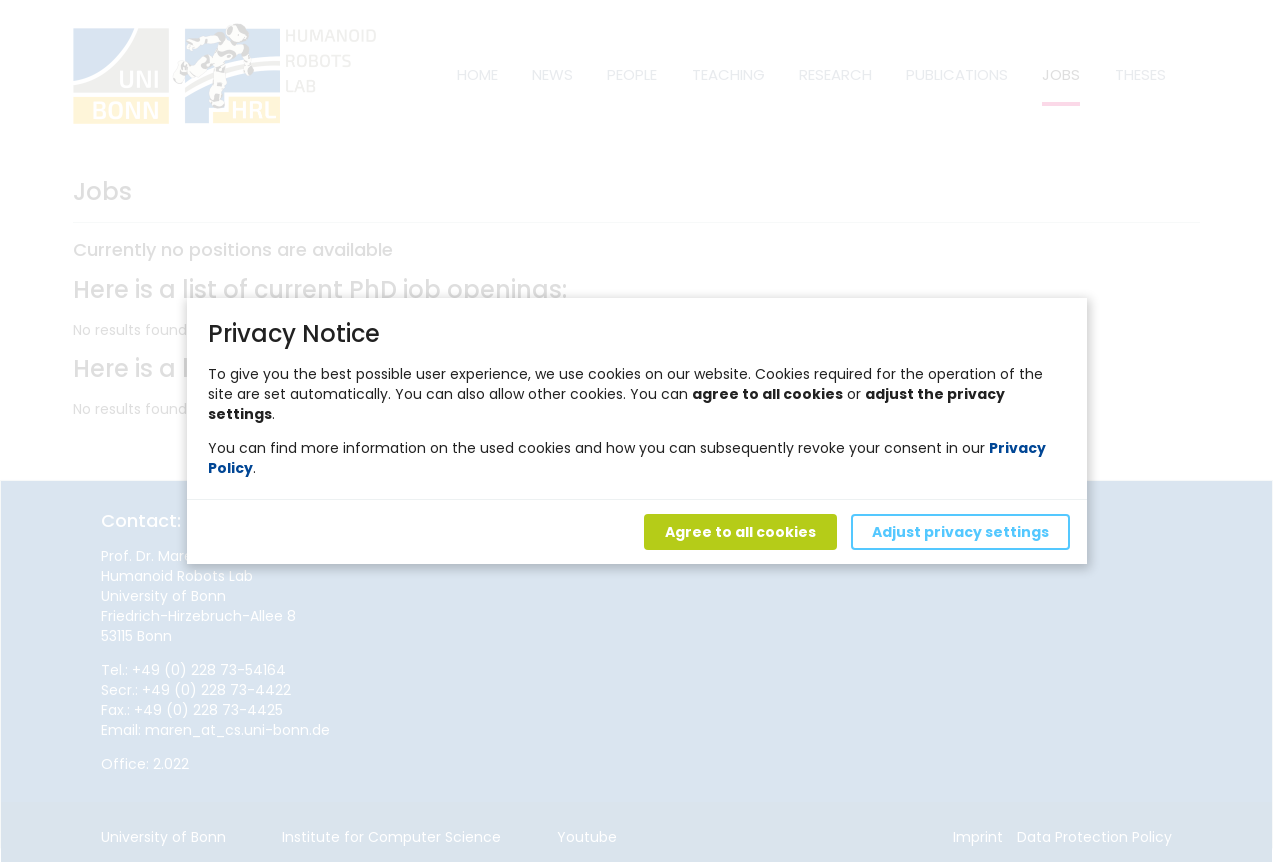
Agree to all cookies (739, 532)
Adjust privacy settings (959, 532)
